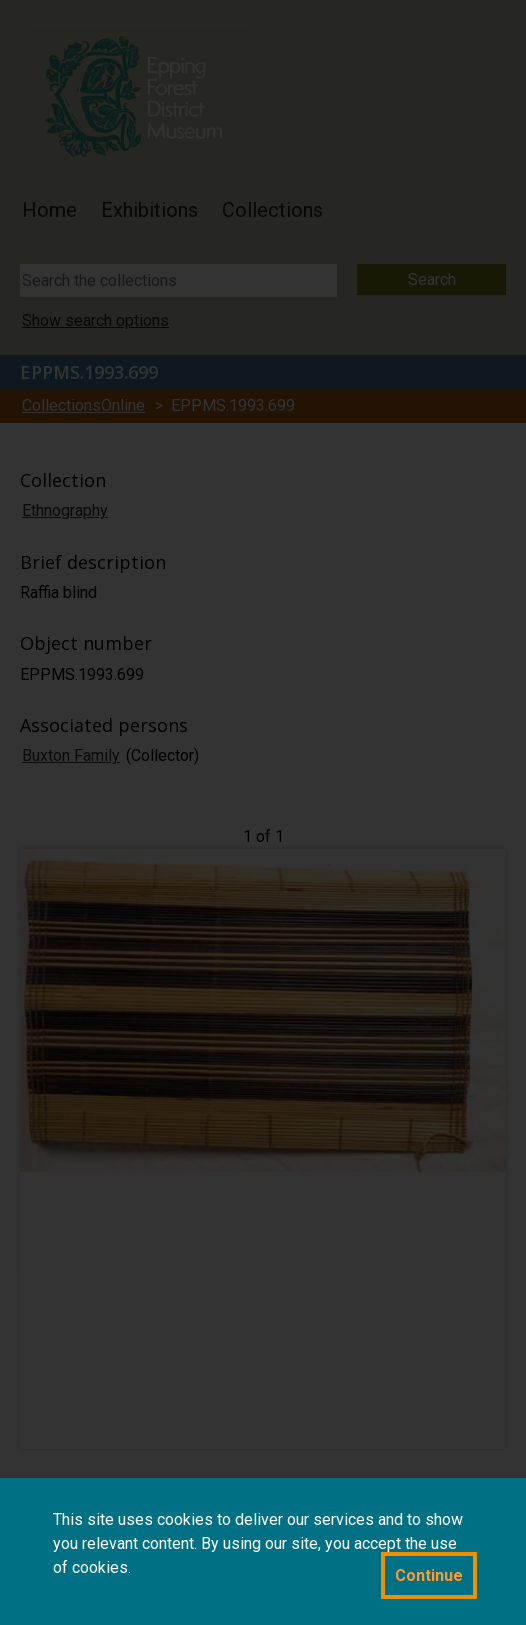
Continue (429, 1575)
